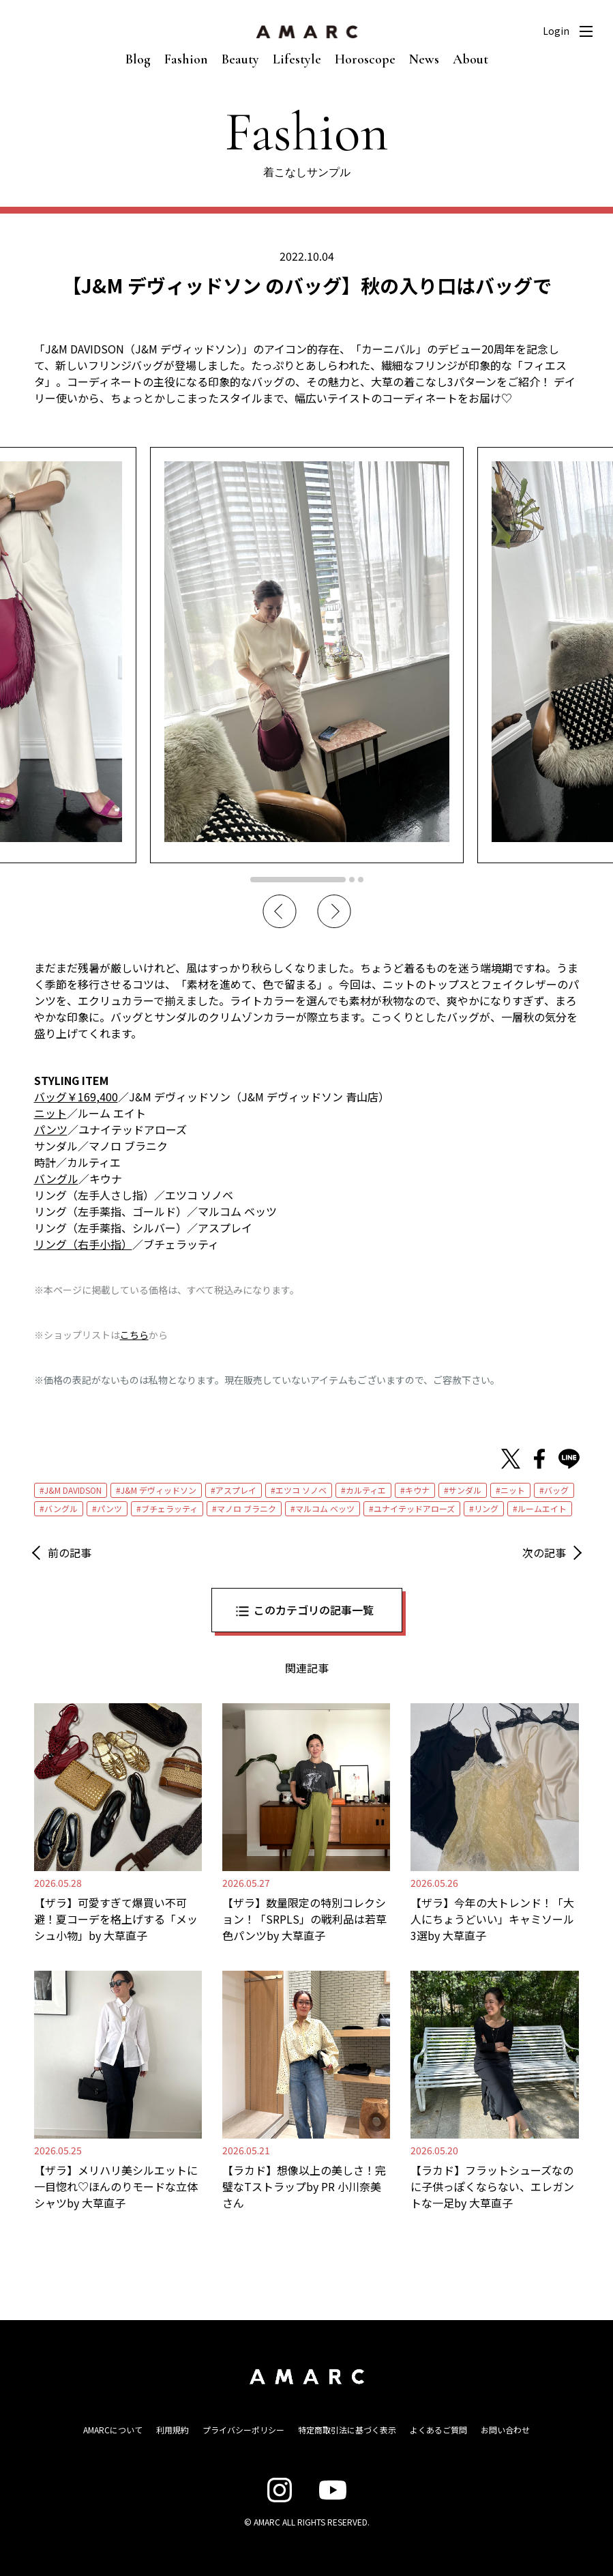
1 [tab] (298, 879)
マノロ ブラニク (246, 1508)
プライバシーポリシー (243, 2429)
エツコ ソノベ (301, 1490)
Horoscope (365, 59)
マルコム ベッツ (325, 1508)
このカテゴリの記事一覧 (314, 1610)
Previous (280, 912)
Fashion (186, 59)
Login (556, 30)
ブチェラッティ (169, 1508)
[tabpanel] (307, 655)
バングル (61, 1508)
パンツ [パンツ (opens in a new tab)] (51, 1129)
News (424, 59)
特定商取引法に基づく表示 (347, 2429)
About (470, 59)
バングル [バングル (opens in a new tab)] (56, 1178)
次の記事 (544, 1552)
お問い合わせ (505, 2429)
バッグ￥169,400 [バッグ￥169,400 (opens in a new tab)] (76, 1096)
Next (334, 912)
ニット (512, 1490)
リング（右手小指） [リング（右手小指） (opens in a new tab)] (83, 1244)
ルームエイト (542, 1508)
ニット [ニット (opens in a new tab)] (50, 1113)
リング (486, 1508)
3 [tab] (360, 879)
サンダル (465, 1490)
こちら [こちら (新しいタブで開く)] (134, 1335)
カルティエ (366, 1490)
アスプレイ (235, 1490)
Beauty (240, 59)
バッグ (556, 1490)
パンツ (109, 1508)
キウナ (417, 1490)
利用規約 (172, 2429)
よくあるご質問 (438, 2429)
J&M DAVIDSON (73, 1490)
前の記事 (69, 1552)
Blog (138, 59)
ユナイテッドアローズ (414, 1508)
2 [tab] (352, 879)
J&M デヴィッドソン (158, 1490)
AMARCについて (113, 2429)
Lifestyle (297, 59)
